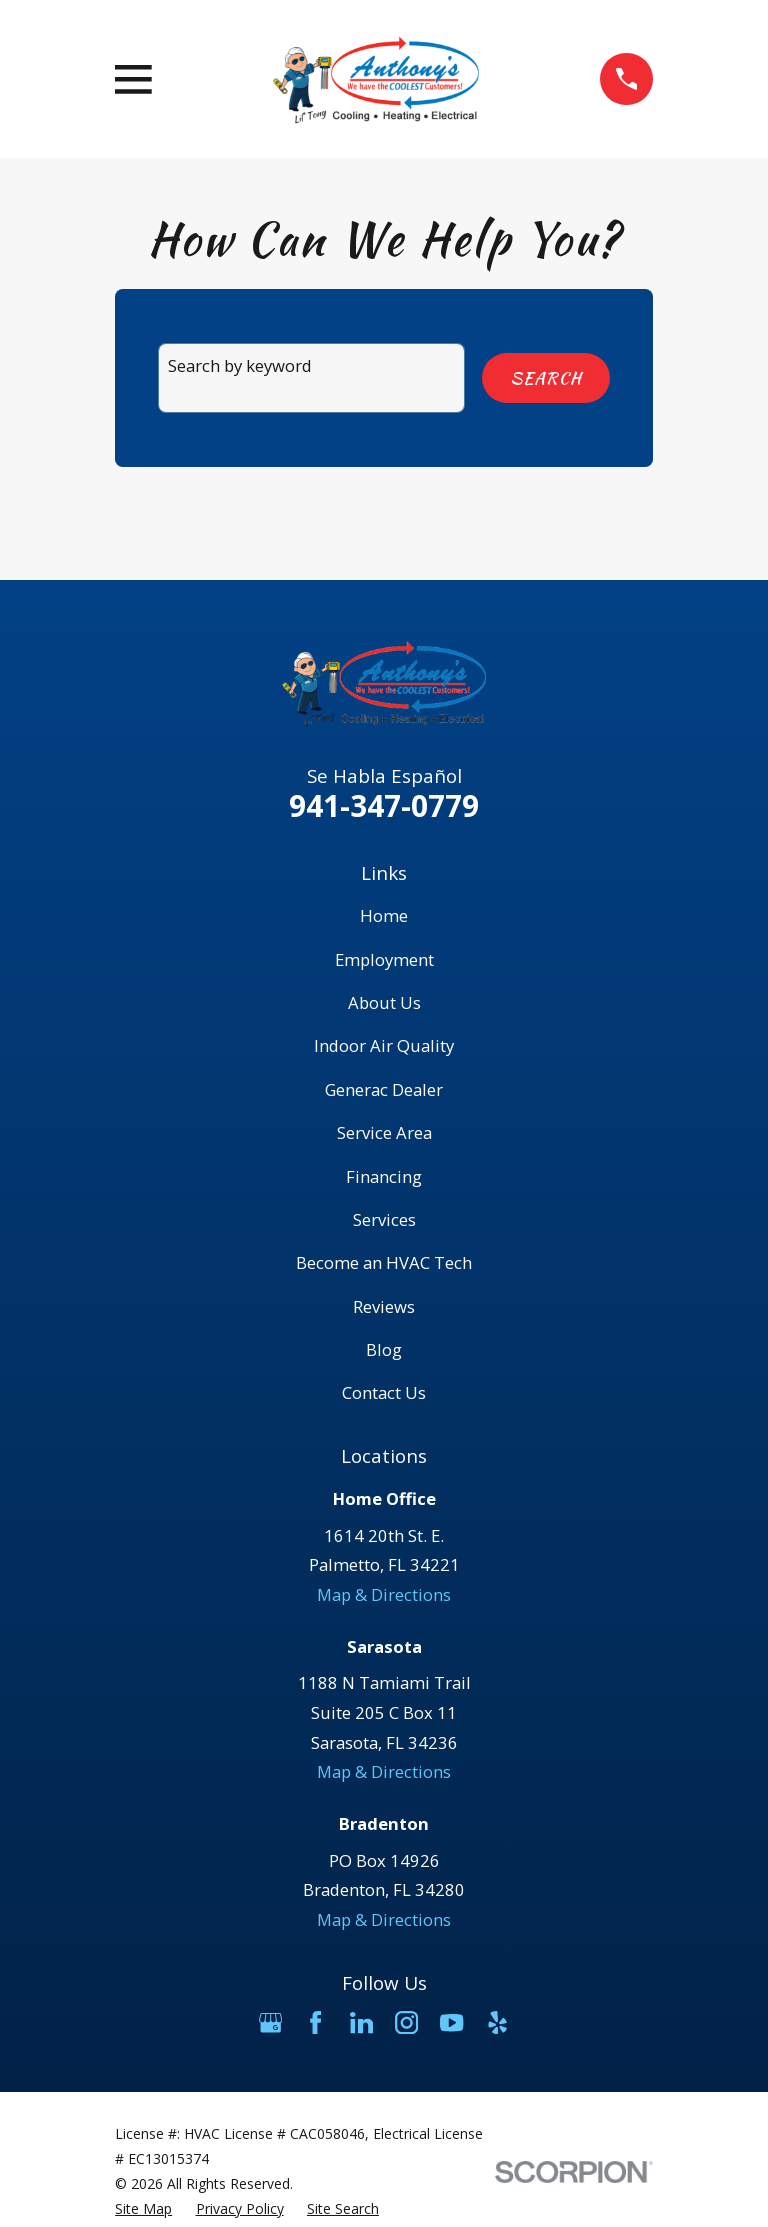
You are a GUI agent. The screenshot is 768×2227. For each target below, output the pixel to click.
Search (546, 378)
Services (384, 1219)
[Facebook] (315, 2022)
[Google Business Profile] (270, 2022)
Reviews (384, 1306)
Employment (384, 959)
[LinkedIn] (361, 2022)
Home (384, 915)
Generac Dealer (384, 1089)
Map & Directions (384, 1594)
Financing (384, 1176)
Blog (384, 1349)
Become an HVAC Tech (384, 1262)
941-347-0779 (384, 805)
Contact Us (384, 1392)
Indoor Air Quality (384, 1045)
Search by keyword (240, 365)
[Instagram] (406, 2022)
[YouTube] (451, 2022)
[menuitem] (143, 2209)
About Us (384, 1002)
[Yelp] (497, 2022)
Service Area (384, 1132)
